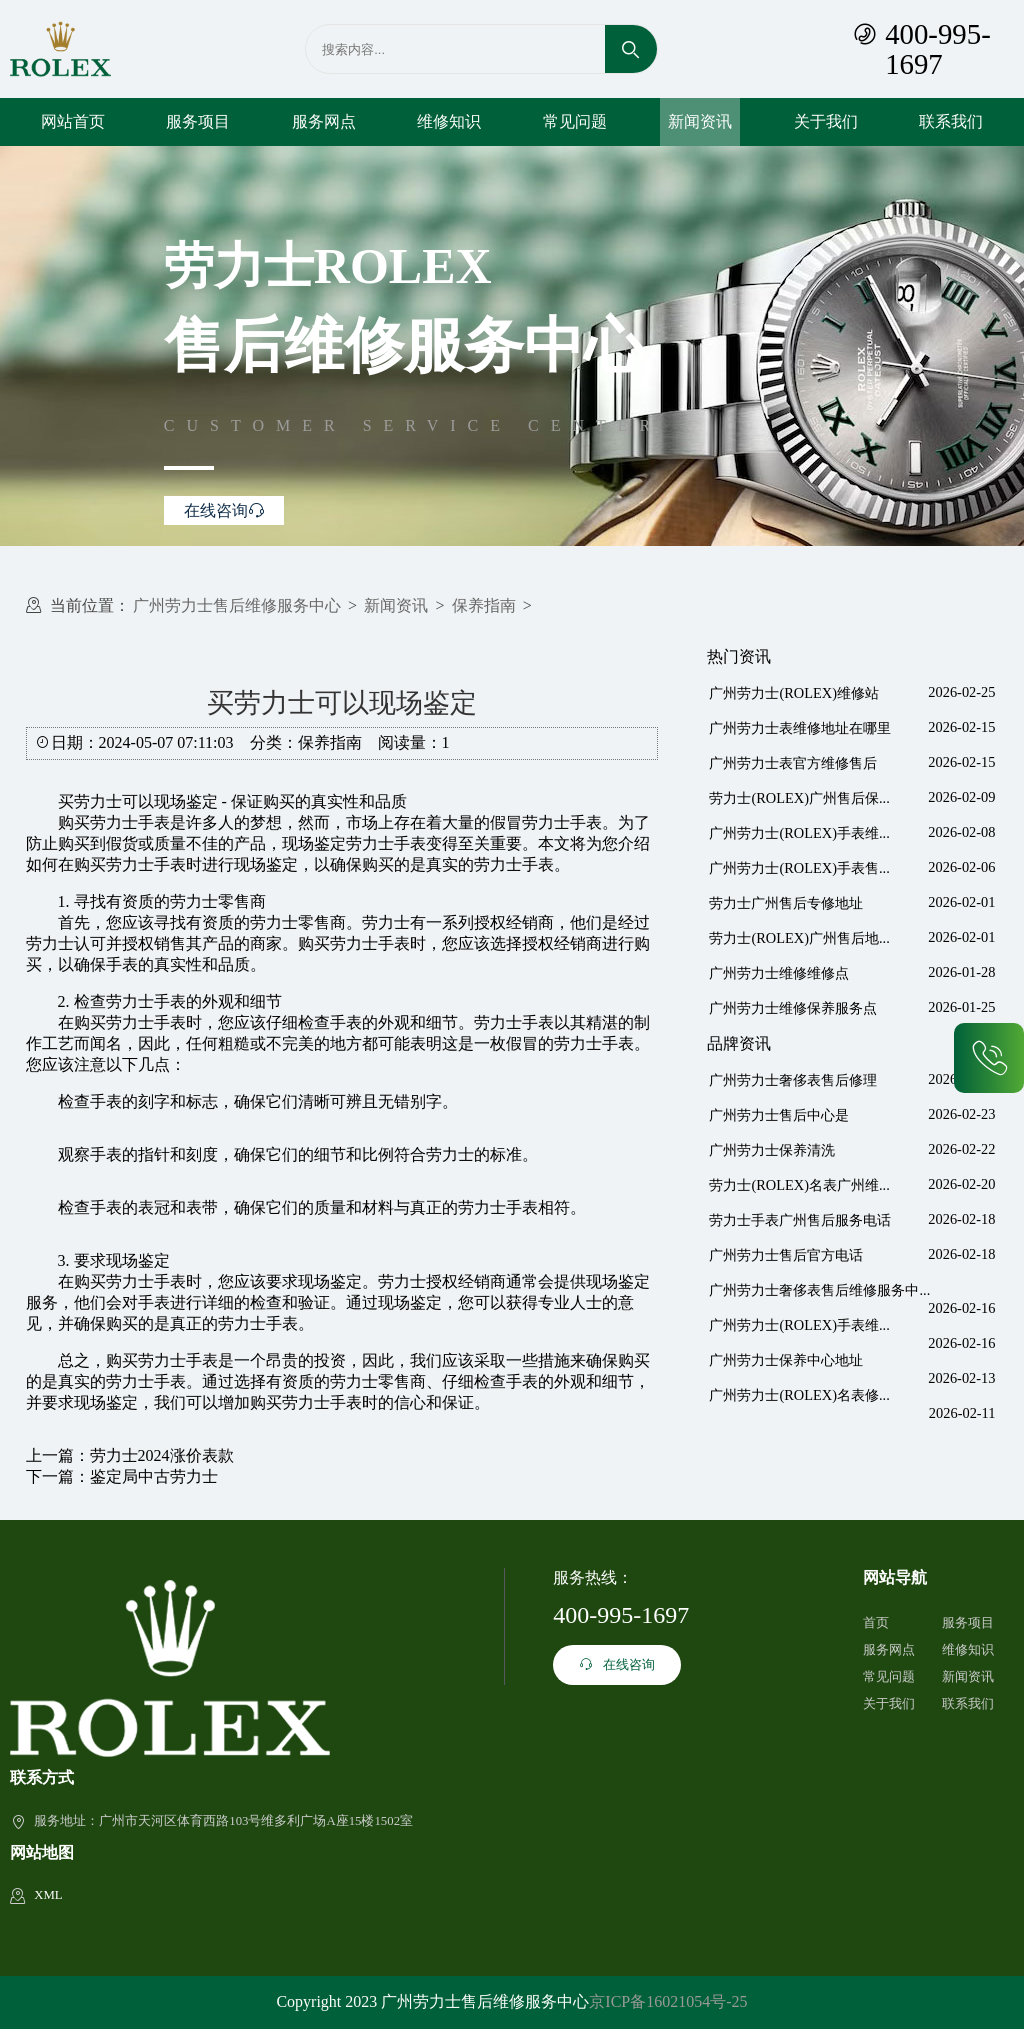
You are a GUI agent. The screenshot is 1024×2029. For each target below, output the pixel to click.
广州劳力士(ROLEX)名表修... (799, 1395)
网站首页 (73, 121)
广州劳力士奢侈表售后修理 (793, 1080)
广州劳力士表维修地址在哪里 (800, 728)
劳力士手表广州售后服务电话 (800, 1220)
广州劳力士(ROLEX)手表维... (799, 833)
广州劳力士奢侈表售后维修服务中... (819, 1290)
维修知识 (449, 121)
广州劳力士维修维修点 (779, 973)
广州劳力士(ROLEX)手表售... (799, 868)
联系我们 (951, 121)
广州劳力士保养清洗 (772, 1150)
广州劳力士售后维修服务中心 (237, 605)
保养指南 (484, 605)
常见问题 (575, 121)
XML (48, 1895)
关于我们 (826, 121)
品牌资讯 (739, 1043)
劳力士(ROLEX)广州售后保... (799, 798)
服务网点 (324, 121)
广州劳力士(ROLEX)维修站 (794, 693)
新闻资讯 (700, 121)
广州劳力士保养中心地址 (786, 1360)
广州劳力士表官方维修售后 (793, 763)
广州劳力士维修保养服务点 (793, 1008)
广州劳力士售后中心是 (779, 1115)
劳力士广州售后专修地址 (786, 903)
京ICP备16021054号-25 (668, 2001)
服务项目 (198, 121)
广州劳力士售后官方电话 (786, 1255)
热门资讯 (739, 656)
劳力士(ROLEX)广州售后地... (799, 938)
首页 (876, 1623)
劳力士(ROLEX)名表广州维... (799, 1185)
